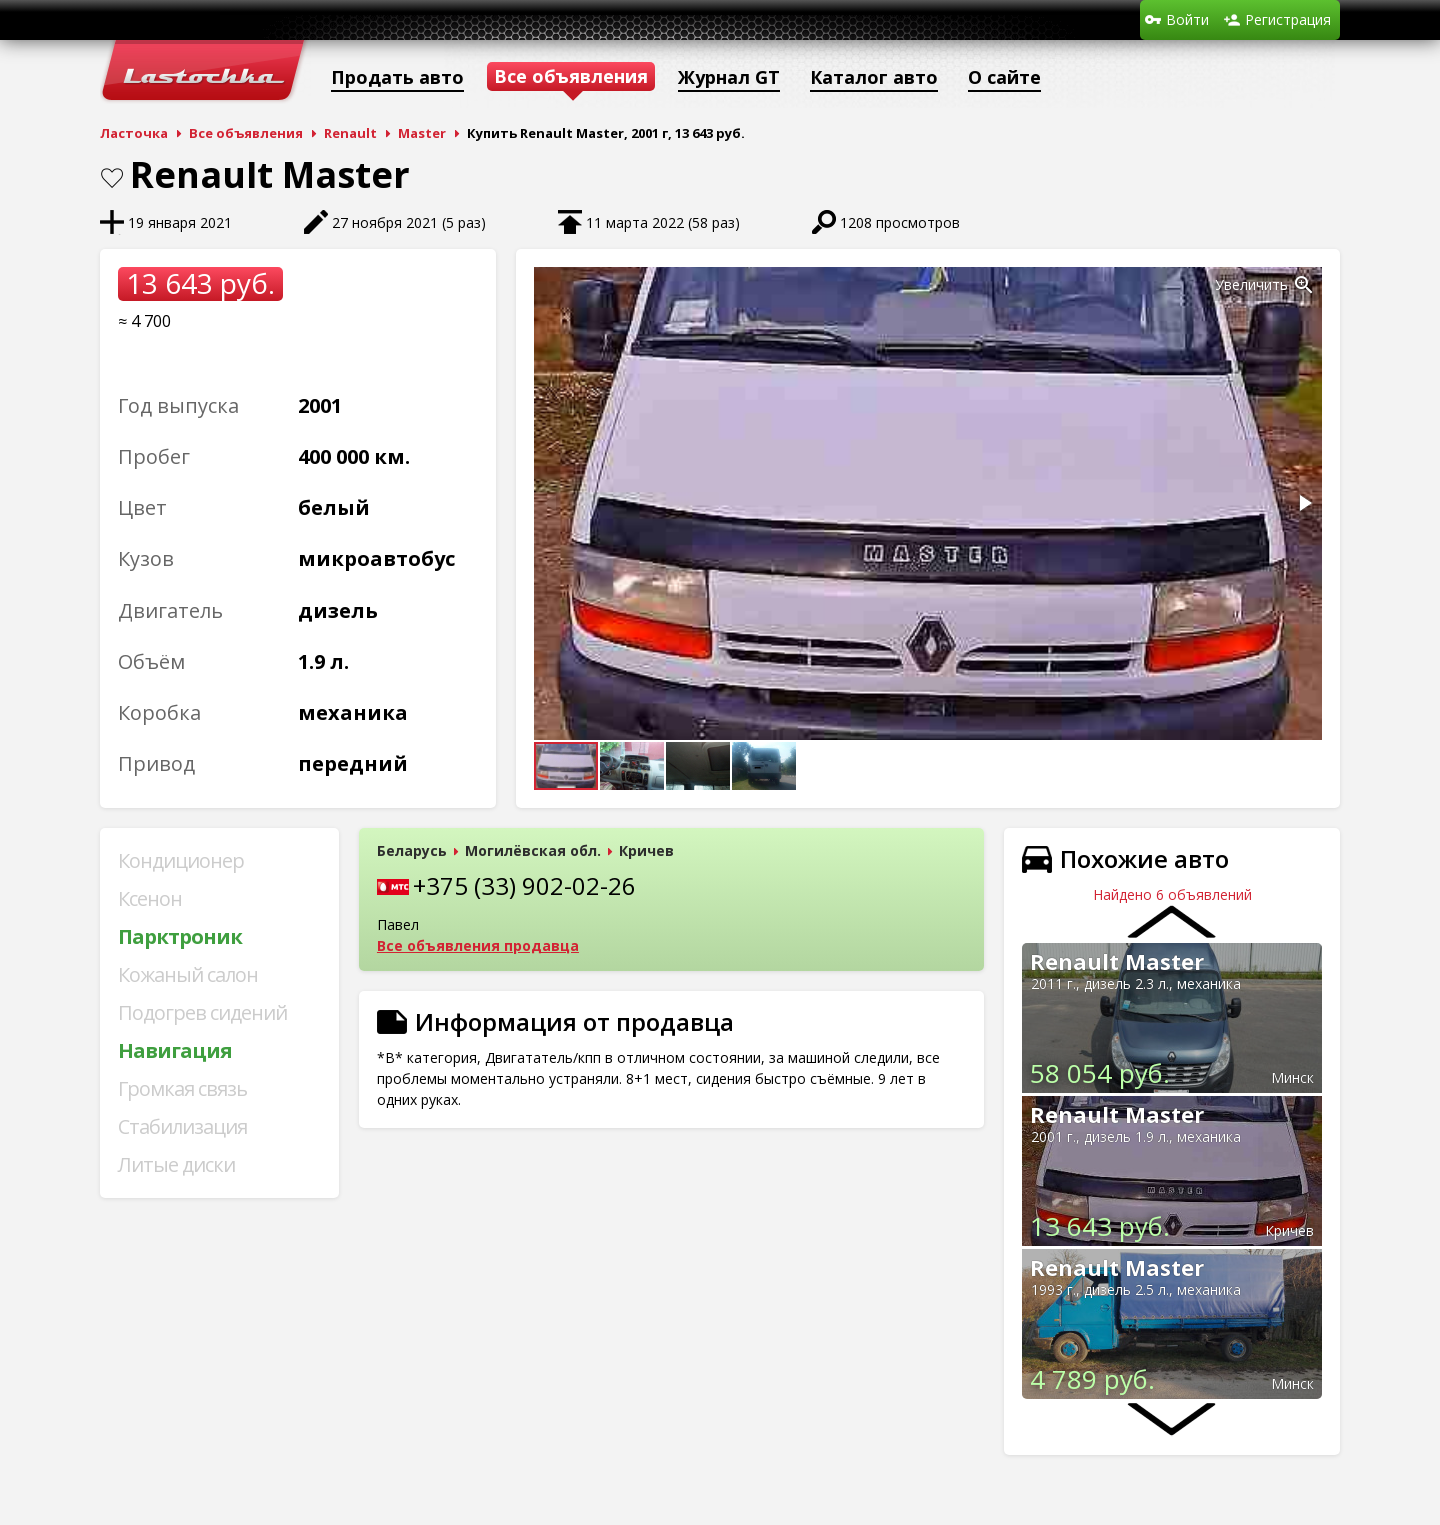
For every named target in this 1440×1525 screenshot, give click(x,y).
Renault (350, 133)
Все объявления (246, 133)
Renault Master (1117, 961)
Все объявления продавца (478, 945)
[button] (1304, 285)
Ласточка (134, 133)
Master (422, 133)
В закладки (112, 178)
